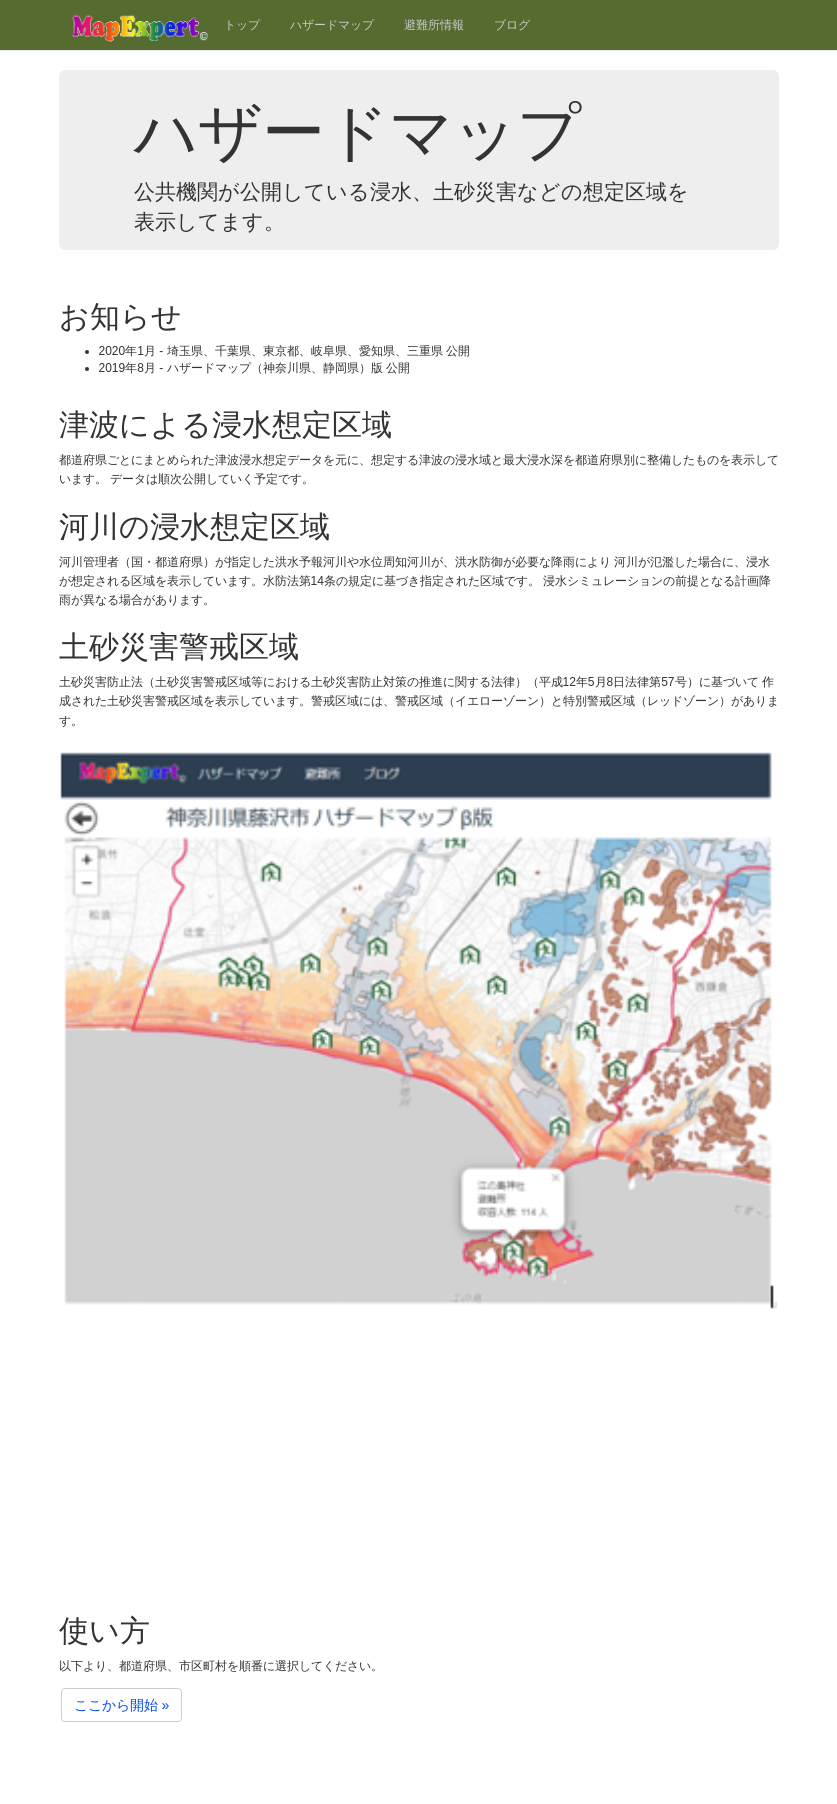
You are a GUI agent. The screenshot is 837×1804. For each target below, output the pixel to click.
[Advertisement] (419, 1454)
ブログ (512, 25)
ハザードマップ (332, 25)
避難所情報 (434, 25)
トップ (242, 25)
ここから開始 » (122, 1705)
